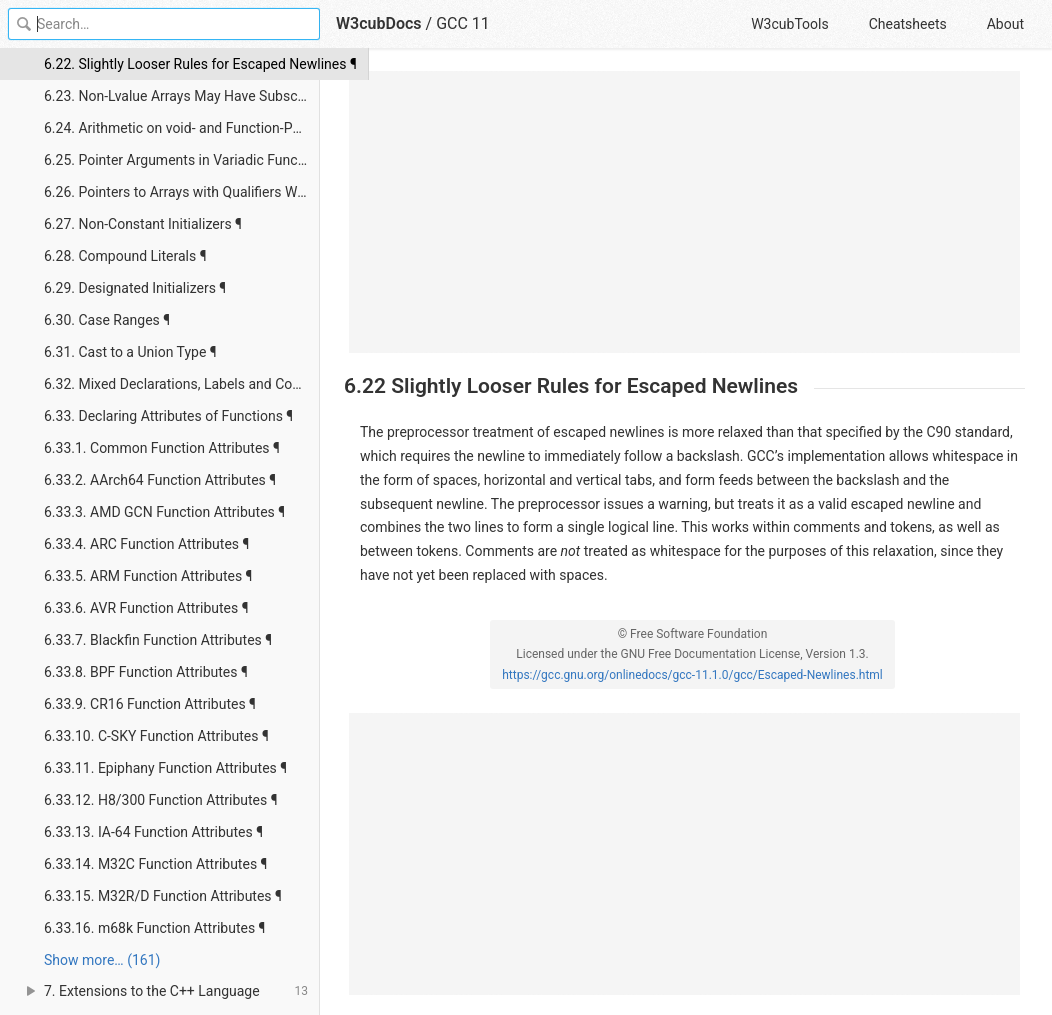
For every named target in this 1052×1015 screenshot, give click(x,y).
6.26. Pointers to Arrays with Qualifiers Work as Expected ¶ (182, 192)
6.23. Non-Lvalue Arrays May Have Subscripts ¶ (182, 96)
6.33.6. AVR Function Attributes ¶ (146, 608)
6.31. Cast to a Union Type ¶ (130, 352)
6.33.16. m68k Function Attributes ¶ (154, 928)
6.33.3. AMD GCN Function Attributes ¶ (164, 512)
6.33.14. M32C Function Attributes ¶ (155, 864)
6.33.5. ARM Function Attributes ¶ (148, 576)
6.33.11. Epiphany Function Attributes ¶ (165, 768)
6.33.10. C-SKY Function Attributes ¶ (156, 736)
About (1005, 24)
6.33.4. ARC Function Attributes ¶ (146, 544)
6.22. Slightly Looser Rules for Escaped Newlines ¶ (182, 64)
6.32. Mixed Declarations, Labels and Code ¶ (181, 384)
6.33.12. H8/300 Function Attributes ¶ (161, 800)
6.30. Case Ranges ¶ (107, 320)
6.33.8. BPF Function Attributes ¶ (146, 672)
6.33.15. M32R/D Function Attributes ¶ (163, 896)
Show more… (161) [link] (102, 960)
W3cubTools (789, 24)
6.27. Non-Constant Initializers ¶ (143, 224)
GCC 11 (463, 23)
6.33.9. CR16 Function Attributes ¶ (150, 704)
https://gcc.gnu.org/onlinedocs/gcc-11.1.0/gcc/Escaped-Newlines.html (692, 675)
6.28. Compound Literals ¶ (125, 256)
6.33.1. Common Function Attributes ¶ (162, 448)
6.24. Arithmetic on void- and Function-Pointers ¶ (182, 128)
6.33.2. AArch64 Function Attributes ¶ (160, 480)
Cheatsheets (908, 24)
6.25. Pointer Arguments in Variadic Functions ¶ (182, 160)
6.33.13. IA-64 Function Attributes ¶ (153, 832)
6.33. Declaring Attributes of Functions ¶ (168, 416)
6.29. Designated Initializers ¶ (135, 288)
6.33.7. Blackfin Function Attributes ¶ (158, 640)
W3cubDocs (379, 23)
